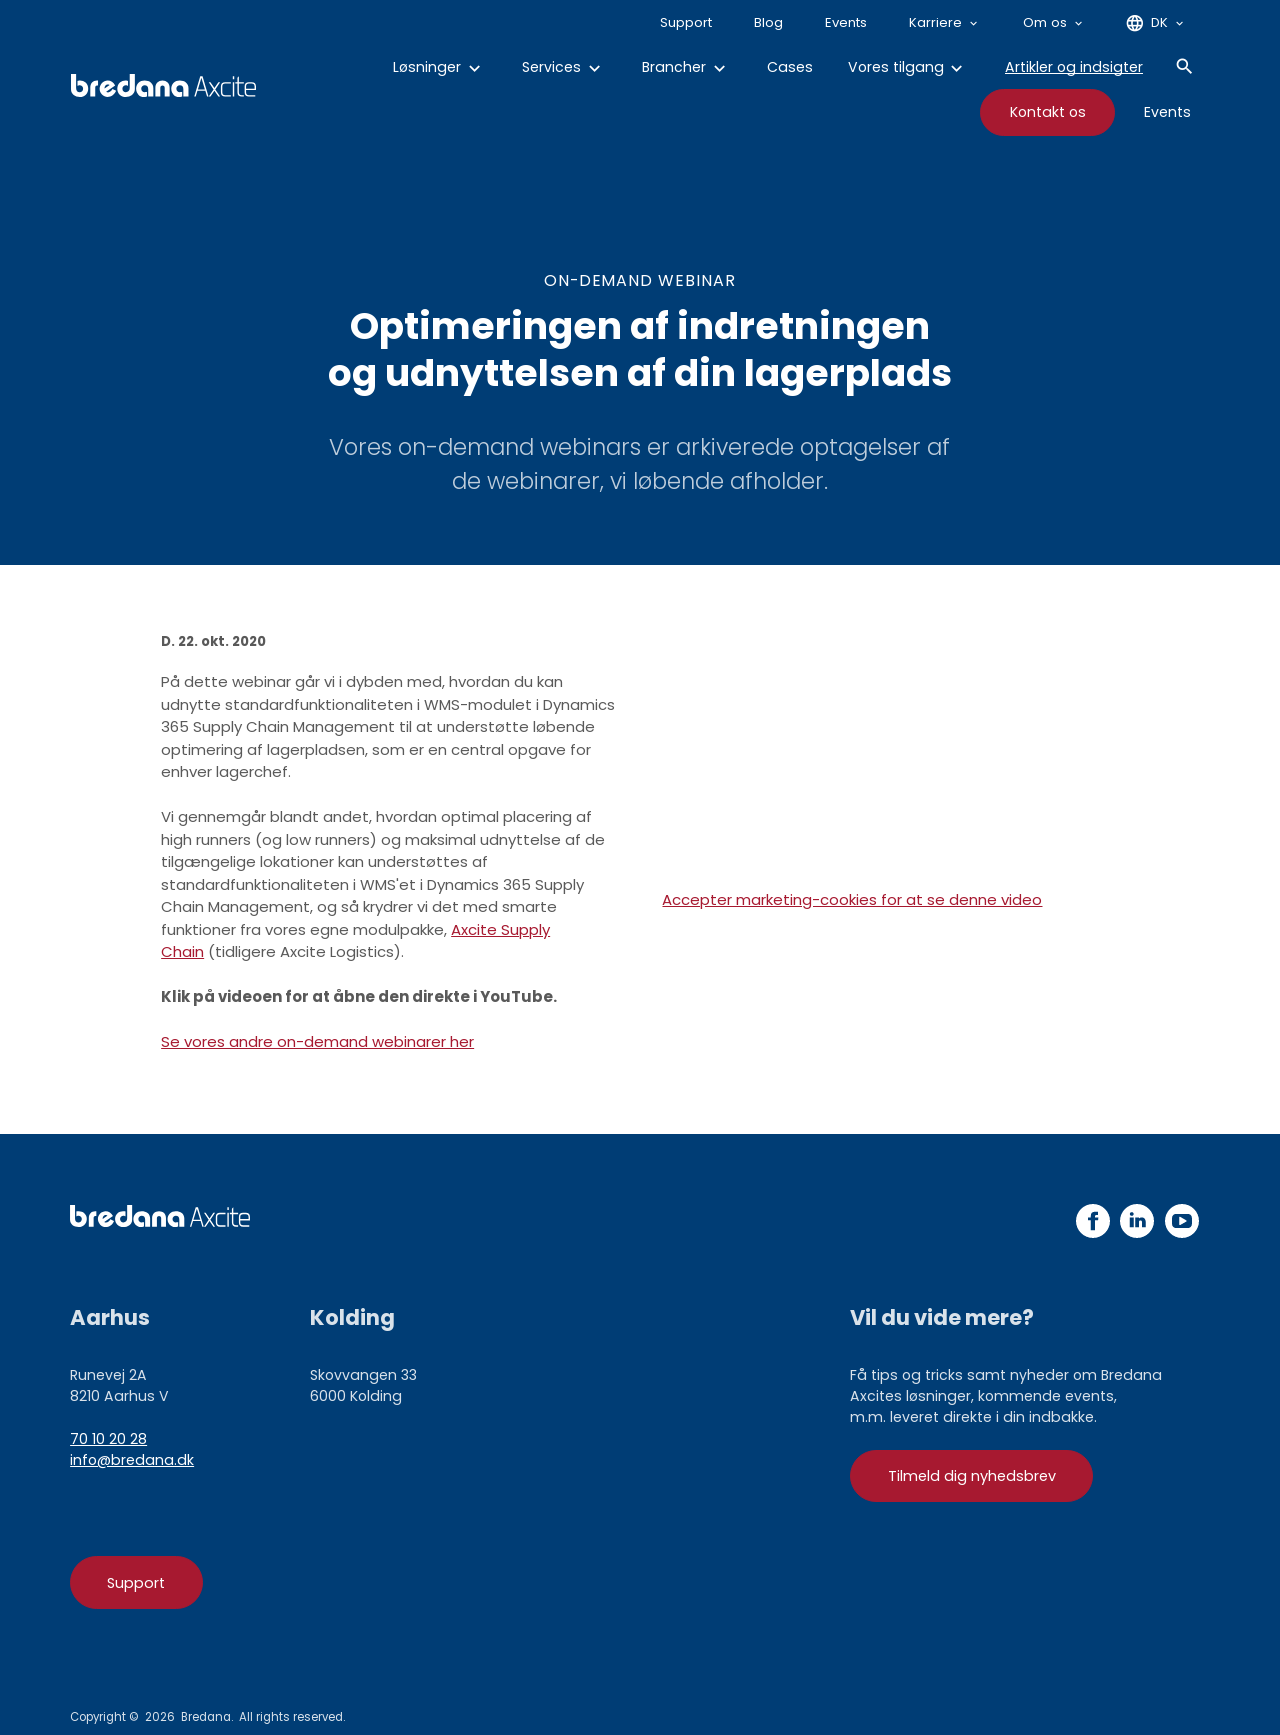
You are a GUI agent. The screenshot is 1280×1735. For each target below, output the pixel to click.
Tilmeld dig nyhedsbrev (972, 1476)
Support (136, 1583)
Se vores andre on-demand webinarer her (317, 1041)
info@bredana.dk (132, 1460)
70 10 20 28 (108, 1439)
